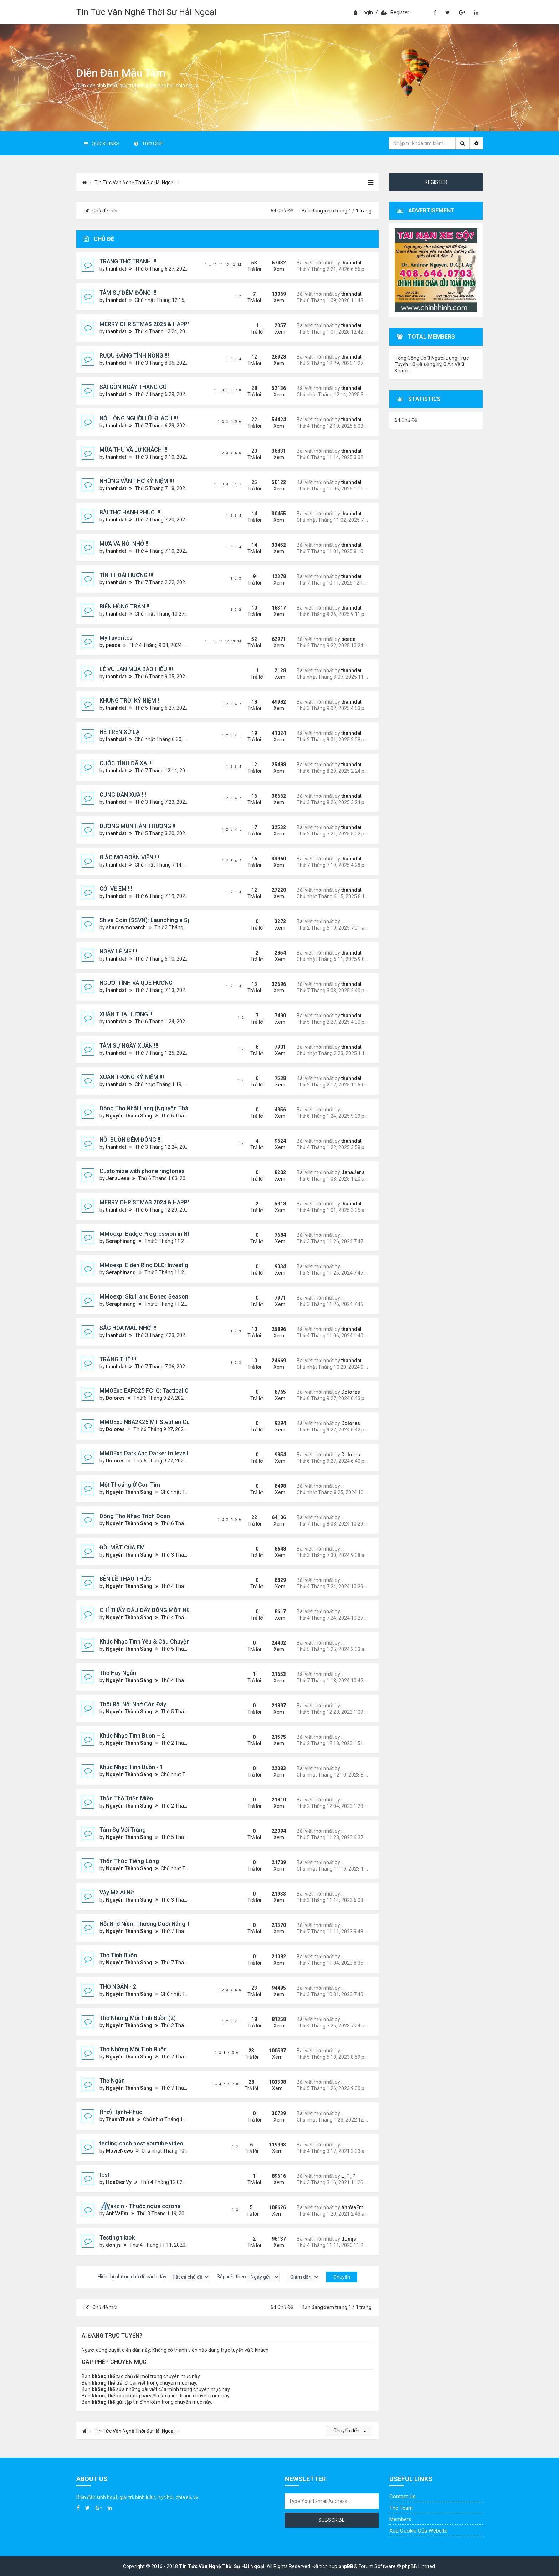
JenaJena (117, 1178)
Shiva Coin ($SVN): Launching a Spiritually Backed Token (173, 920)
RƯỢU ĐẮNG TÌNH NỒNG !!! (134, 355)
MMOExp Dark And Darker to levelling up (151, 1453)
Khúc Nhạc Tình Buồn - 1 (131, 1767)
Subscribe (331, 2520)
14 (239, 265)
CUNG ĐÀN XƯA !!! (122, 794)
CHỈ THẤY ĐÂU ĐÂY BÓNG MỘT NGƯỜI (149, 1610)
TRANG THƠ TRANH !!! (128, 261)
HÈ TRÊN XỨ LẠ (119, 732)
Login (363, 12)
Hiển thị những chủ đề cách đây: (154, 2277)
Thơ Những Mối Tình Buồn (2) (137, 2018)
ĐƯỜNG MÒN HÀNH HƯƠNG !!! (138, 826)
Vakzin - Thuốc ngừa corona (144, 2206)
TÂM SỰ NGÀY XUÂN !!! (128, 1045)
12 (227, 265)
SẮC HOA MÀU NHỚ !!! (128, 1328)
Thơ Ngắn (112, 2080)
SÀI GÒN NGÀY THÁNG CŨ (132, 387)
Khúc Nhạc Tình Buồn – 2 (132, 1735)
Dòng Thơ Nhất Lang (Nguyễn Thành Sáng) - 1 (159, 1108)
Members (400, 2519)
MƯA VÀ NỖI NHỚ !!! (124, 543)
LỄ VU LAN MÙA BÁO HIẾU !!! (136, 669)
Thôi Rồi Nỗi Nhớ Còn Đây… (134, 1704)
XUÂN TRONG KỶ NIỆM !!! (131, 1077)
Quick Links (101, 143)
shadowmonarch (126, 927)
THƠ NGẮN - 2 (117, 1986)
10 (215, 265)
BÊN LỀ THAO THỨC (125, 1578)
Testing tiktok (117, 2237)
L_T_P (348, 2176)
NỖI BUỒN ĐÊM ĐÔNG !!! (130, 1139)
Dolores (115, 1398)
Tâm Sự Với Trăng (122, 1829)
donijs (113, 2245)
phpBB (345, 2566)
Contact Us (402, 2496)
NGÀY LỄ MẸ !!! (118, 951)
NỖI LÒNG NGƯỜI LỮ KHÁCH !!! (138, 418)
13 (233, 265)
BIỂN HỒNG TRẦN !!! (125, 606)
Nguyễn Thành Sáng (129, 1116)
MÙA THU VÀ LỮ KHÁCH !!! (133, 449)
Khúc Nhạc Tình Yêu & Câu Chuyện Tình (150, 1641)
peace (113, 645)
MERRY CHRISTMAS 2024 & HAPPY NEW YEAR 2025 (166, 1202)
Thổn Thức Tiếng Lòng (129, 1861)
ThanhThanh (120, 2119)
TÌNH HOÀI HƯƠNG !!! (126, 575)
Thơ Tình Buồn (118, 1955)
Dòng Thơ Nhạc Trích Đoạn (134, 1516)
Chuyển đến (349, 2430)
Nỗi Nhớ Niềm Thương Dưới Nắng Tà (146, 1924)
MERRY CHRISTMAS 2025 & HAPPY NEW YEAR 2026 (166, 324)
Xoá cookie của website (418, 2531)
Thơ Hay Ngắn (117, 1673)
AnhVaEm (117, 2213)
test (104, 2174)
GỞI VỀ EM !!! (115, 888)
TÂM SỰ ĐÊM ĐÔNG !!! (128, 292)
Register (395, 12)
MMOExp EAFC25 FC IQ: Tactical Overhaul (153, 1390)
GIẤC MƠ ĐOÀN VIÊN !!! (129, 857)
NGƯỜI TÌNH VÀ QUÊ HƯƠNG (136, 983)
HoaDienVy (119, 2182)
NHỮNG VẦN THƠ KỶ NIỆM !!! (136, 481)
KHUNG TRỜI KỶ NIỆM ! (129, 700)
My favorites (116, 637)
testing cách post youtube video (141, 2143)
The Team (401, 2508)
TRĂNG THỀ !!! (117, 1359)
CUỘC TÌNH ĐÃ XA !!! (126, 763)
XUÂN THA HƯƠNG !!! (126, 1014)
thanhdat (116, 269)
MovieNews (119, 2151)
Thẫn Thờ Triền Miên (126, 1798)
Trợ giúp (149, 143)
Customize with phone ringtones (142, 1171)
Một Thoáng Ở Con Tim (129, 1484)
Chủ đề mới (100, 211)
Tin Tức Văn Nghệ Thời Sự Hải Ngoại (146, 12)
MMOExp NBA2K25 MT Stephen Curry (148, 1422)
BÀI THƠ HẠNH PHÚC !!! (129, 512)
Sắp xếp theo (248, 2277)
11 (221, 265)
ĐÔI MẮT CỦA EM (122, 1547)
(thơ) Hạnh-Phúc (120, 2112)
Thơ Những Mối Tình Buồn (133, 2049)
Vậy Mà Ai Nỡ (116, 1892)
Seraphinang (121, 1241)
